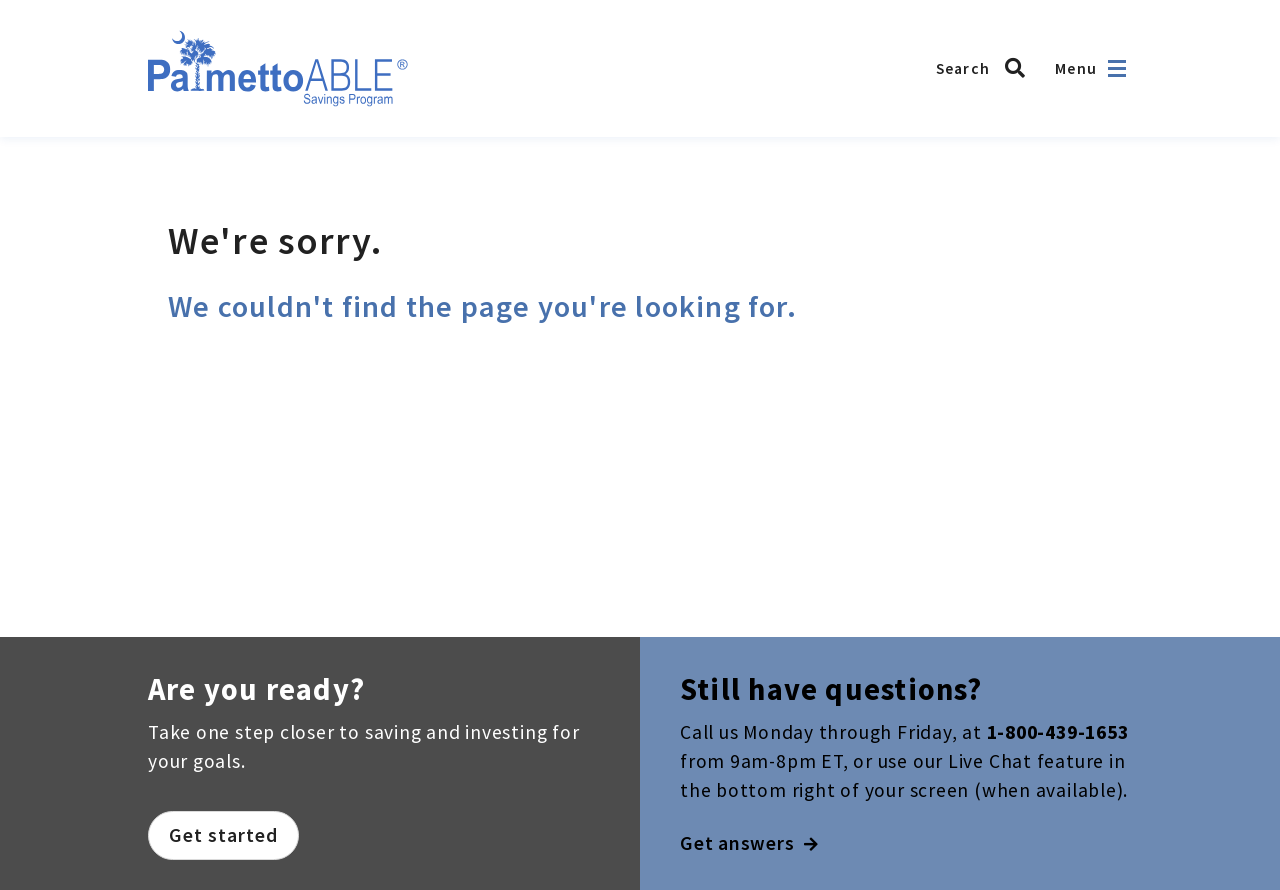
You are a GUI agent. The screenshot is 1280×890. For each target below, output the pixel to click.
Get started (223, 835)
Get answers (749, 843)
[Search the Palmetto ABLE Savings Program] (986, 68)
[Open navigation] (1117, 68)
